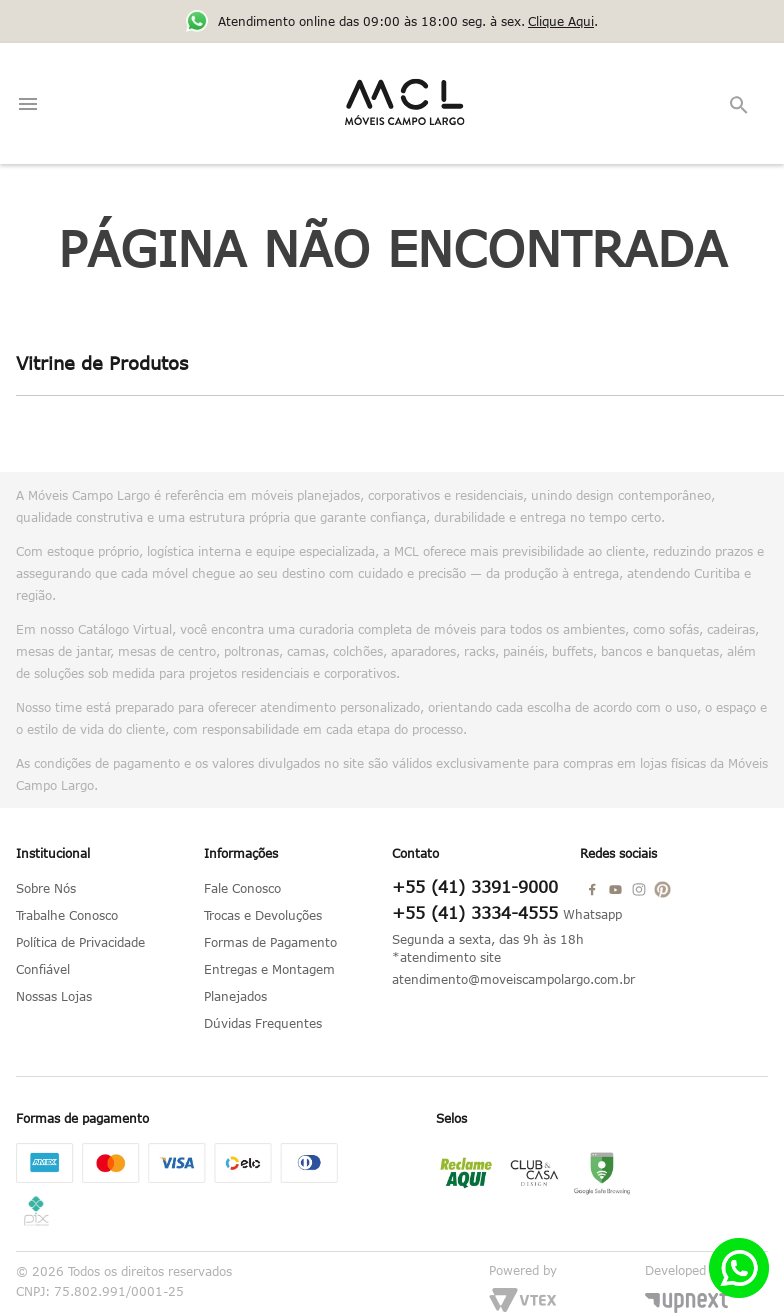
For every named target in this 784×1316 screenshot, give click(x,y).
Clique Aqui (561, 21)
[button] (740, 106)
